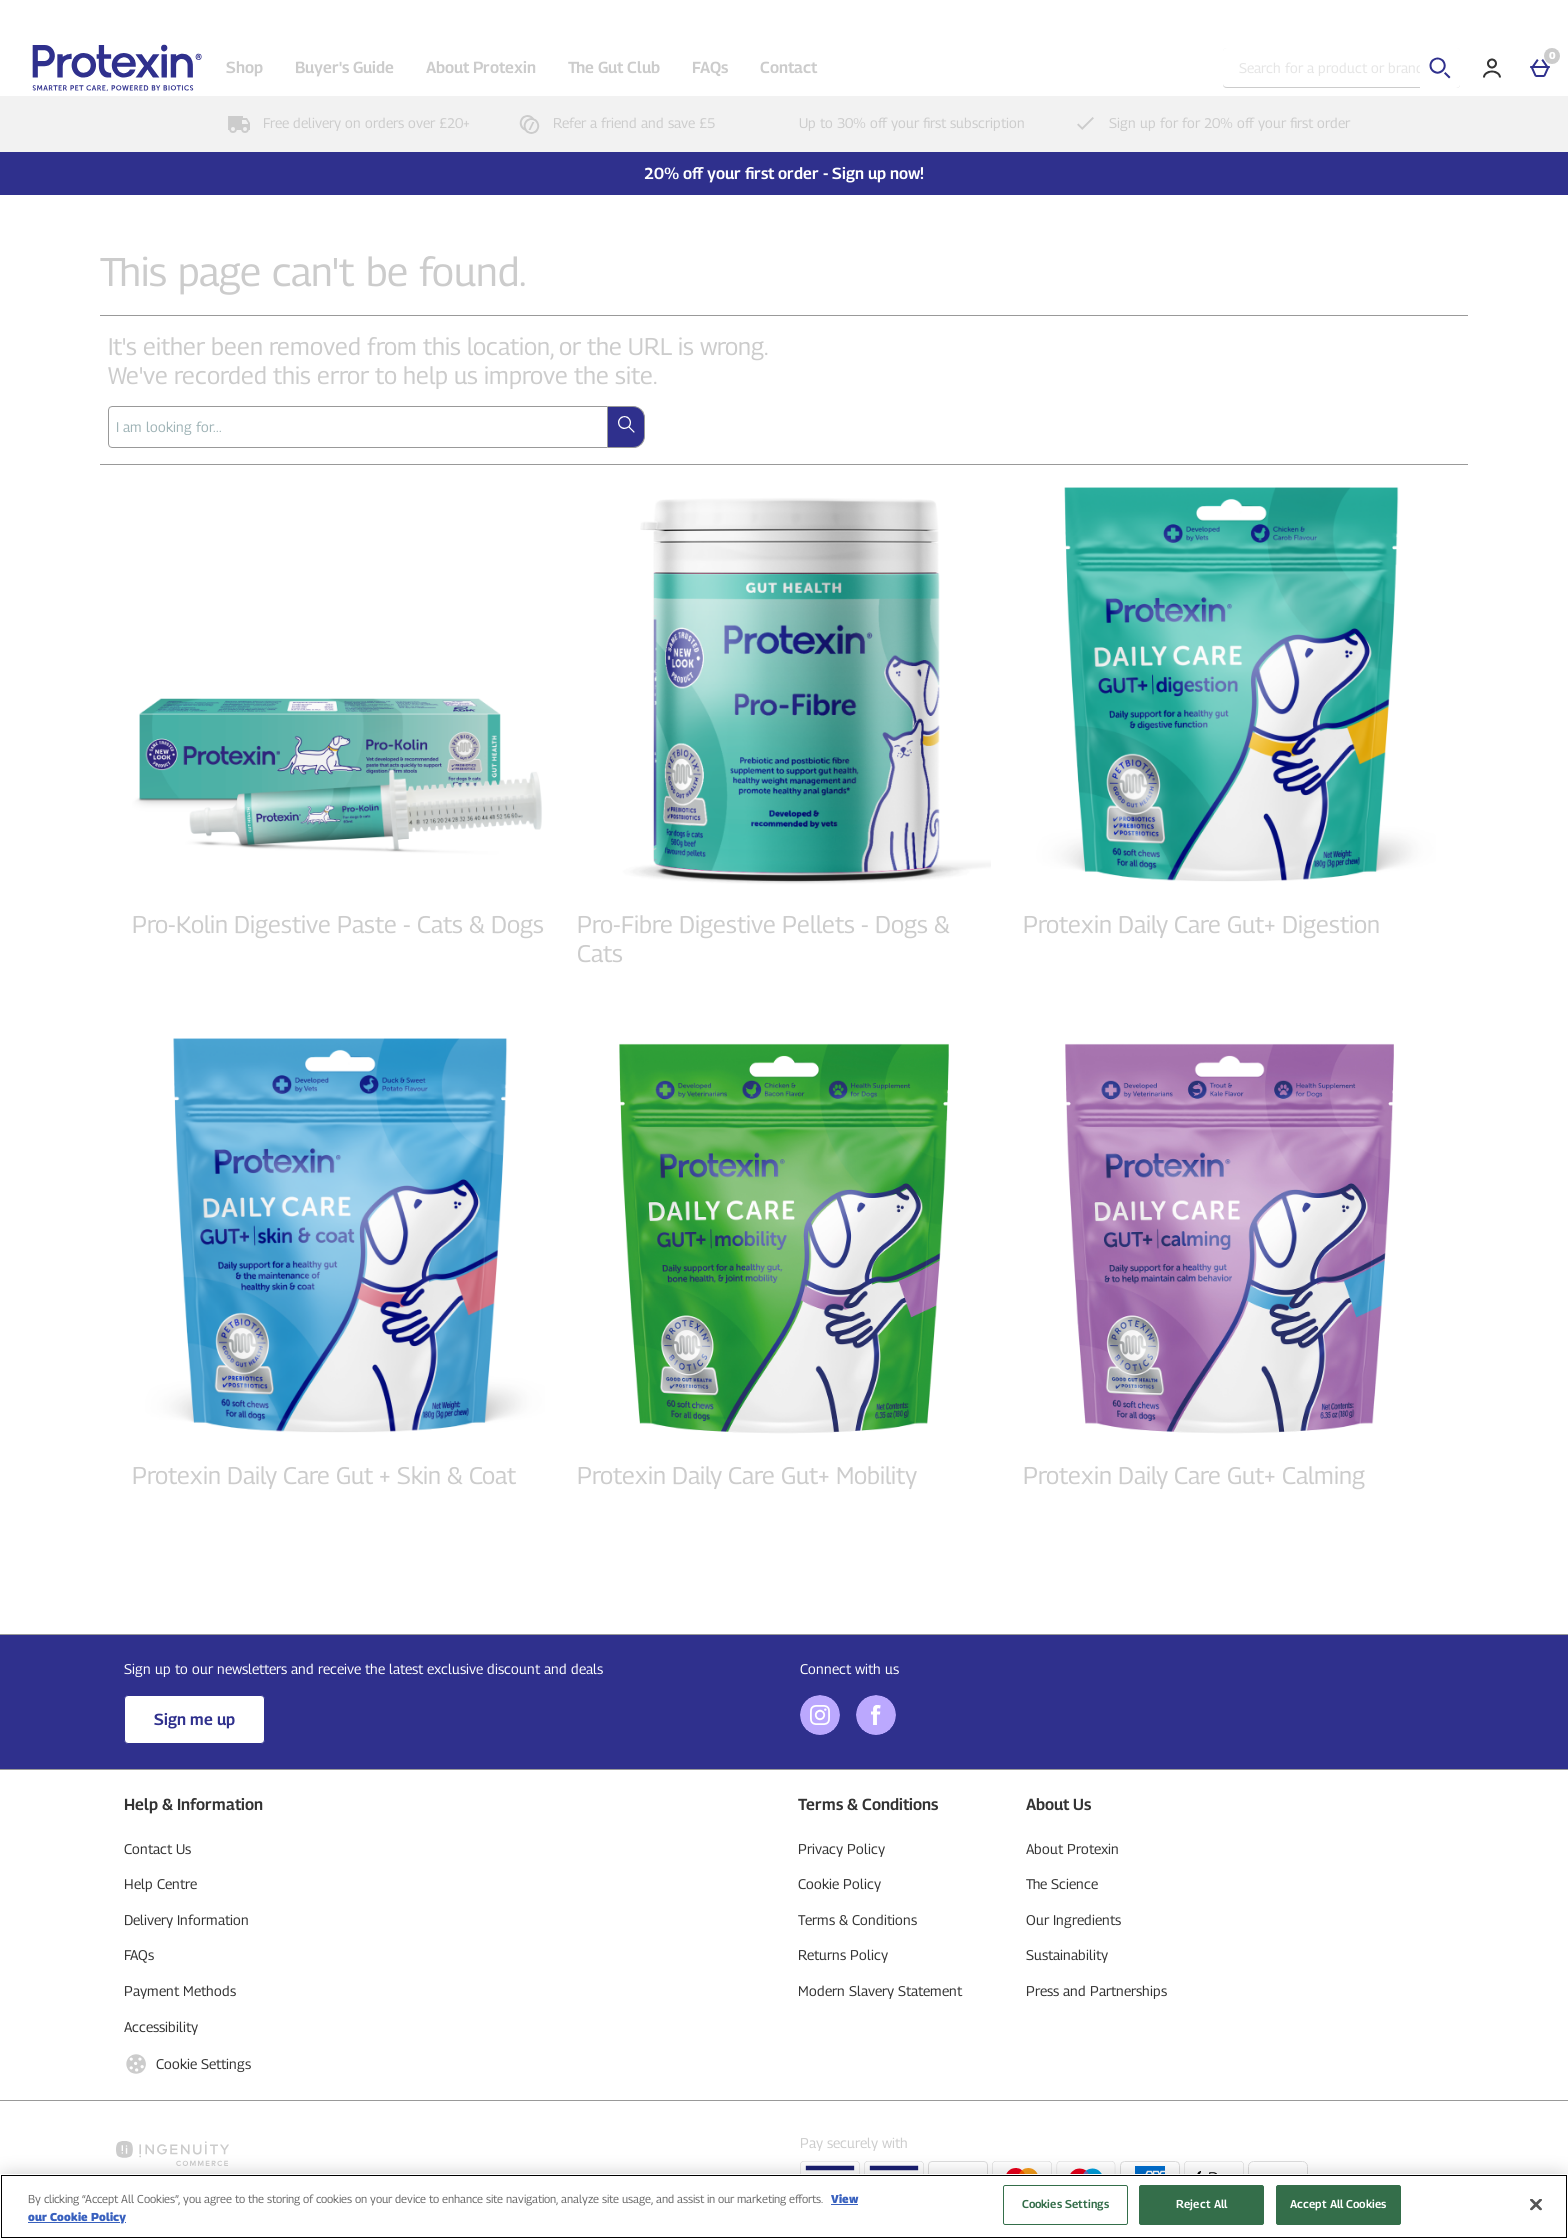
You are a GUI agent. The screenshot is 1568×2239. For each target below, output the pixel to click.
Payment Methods (180, 1990)
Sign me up (194, 1719)
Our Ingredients (1073, 1919)
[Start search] (1440, 68)
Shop (244, 67)
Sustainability (1067, 1954)
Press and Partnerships (1096, 1990)
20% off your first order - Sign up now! (784, 173)
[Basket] (1540, 68)
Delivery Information (186, 1919)
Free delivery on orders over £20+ (344, 122)
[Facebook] (876, 1729)
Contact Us (157, 1848)
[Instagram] (820, 1729)
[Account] (1492, 68)
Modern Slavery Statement (880, 1990)
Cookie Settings (187, 2064)
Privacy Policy (841, 1848)
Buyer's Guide (344, 67)
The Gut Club (614, 67)
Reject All (1201, 2213)
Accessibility (161, 2026)
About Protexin (481, 67)
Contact (788, 67)
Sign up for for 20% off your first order (1207, 122)
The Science (1062, 1883)
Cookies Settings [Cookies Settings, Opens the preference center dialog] (1065, 2213)
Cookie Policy (839, 1883)
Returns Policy (843, 1954)
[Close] (1536, 2213)
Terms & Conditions (857, 1919)
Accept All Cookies (1338, 2213)
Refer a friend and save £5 (612, 122)
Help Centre (160, 1883)
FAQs (710, 67)
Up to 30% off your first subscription (890, 122)
